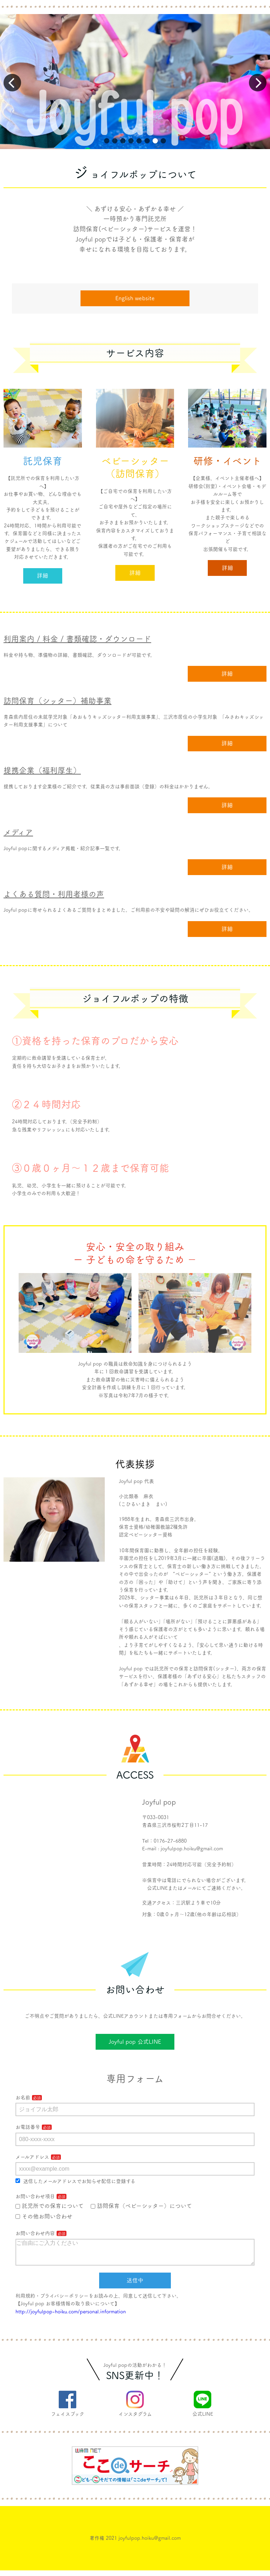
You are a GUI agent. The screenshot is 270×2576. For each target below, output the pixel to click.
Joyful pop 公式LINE (135, 2041)
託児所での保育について (49, 2206)
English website (135, 298)
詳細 (42, 575)
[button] (106, 140)
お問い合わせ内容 (35, 2233)
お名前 (22, 2097)
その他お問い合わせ (43, 2216)
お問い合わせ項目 (35, 2196)
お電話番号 (27, 2127)
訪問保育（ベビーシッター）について (141, 2206)
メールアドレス (32, 2156)
